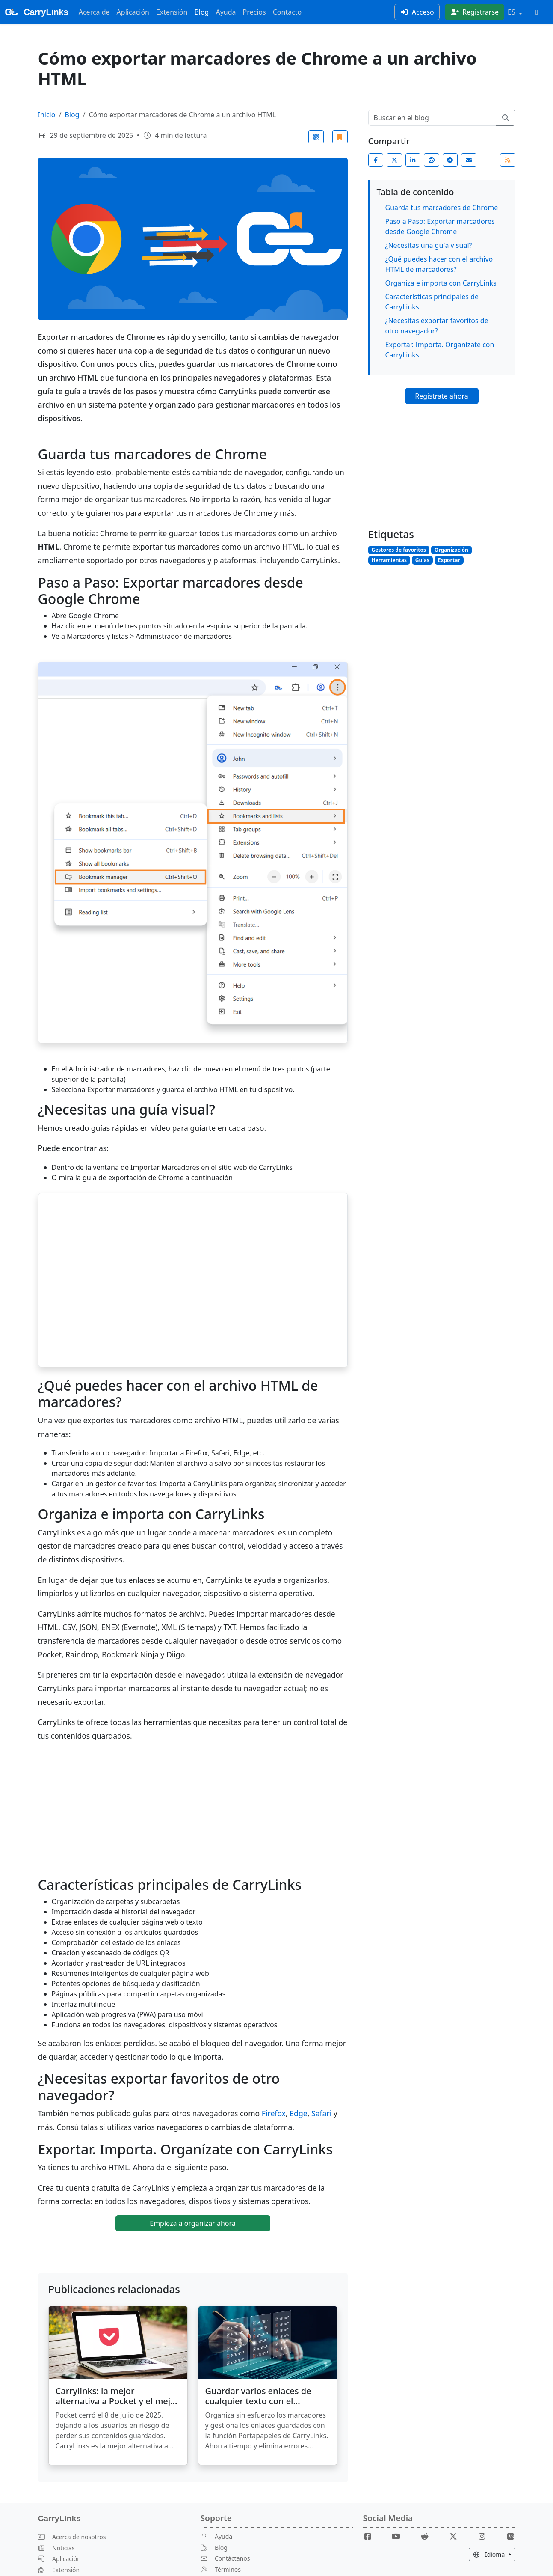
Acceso (417, 12)
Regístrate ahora (441, 396)
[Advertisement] (441, 467)
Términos (221, 2569)
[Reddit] (428, 2536)
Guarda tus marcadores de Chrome (441, 207)
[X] (457, 2536)
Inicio (47, 114)
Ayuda (226, 12)
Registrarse (474, 12)
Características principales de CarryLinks (432, 302)
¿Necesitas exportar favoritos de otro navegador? (436, 326)
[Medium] (510, 2536)
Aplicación (133, 12)
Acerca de (94, 12)
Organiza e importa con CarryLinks (441, 283)
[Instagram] (485, 2536)
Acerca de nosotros (72, 2537)
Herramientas (389, 560)
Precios (254, 12)
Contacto (287, 12)
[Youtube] (399, 2536)
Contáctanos (225, 2558)
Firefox (274, 2113)
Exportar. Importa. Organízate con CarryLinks (439, 350)
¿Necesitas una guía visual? (428, 245)
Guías (422, 560)
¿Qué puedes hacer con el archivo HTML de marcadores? (439, 264)
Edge (298, 2113)
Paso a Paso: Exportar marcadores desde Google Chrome (440, 226)
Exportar (449, 560)
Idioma (494, 2553)
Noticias (56, 2548)
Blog (201, 12)
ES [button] (512, 12)
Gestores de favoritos (398, 549)
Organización (451, 549)
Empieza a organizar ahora (193, 2223)
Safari (321, 2113)
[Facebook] (371, 2536)
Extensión (171, 12)
